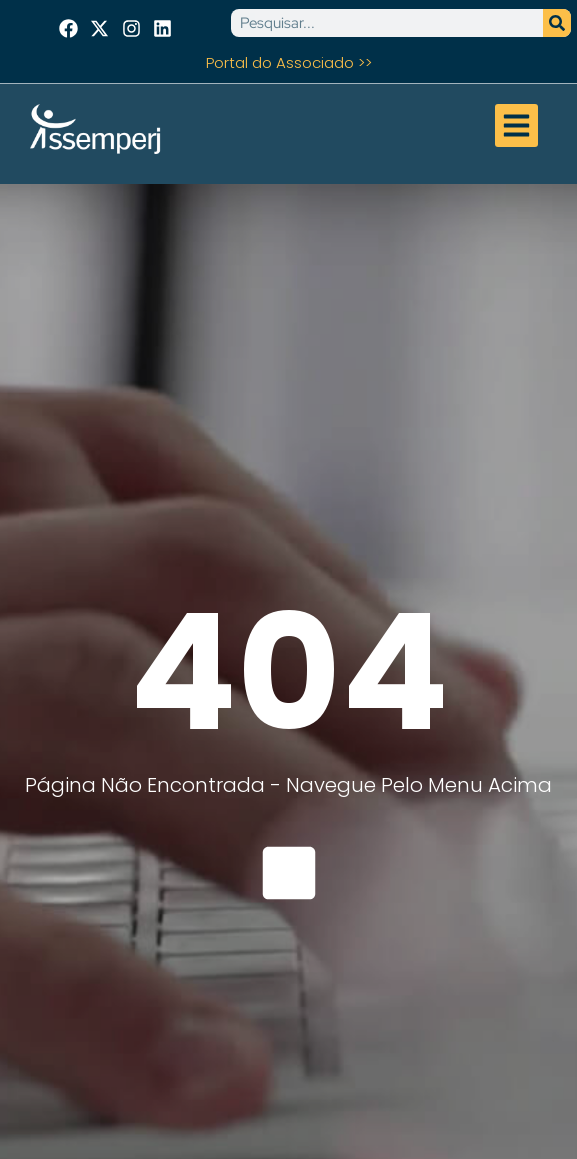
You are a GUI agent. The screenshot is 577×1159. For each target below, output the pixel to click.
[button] (517, 126)
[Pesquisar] (557, 23)
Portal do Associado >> (289, 62)
